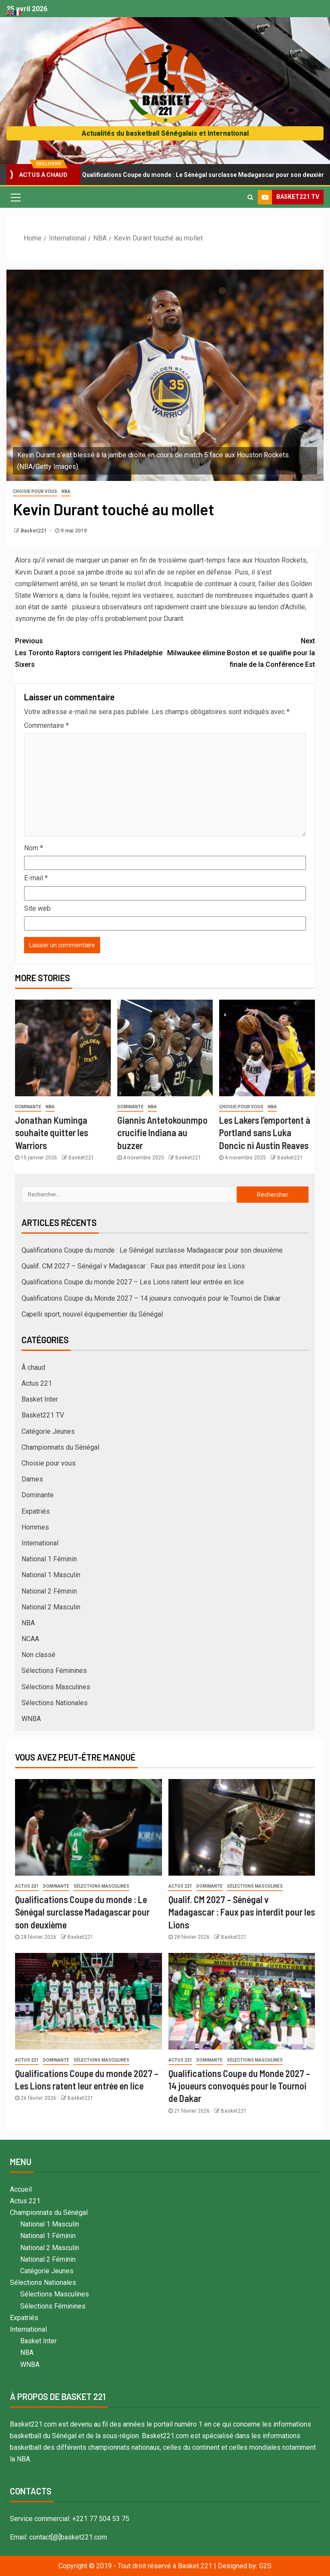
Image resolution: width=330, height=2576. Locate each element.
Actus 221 (36, 1383)
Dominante (28, 1106)
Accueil (21, 2189)
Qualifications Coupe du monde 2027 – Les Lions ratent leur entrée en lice (132, 1282)
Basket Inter (39, 1399)
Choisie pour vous (35, 491)
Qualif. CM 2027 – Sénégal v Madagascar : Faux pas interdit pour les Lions (133, 1266)
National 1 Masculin (50, 1575)
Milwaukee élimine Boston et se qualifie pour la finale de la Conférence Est (240, 651)
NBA (65, 491)
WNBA (31, 1719)
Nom (33, 848)
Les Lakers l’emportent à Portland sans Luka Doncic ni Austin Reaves (264, 1132)
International (39, 1543)
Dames (32, 1479)
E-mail (36, 878)
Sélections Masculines (55, 1687)
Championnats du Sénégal (60, 1447)
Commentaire (46, 725)
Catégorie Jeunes (48, 1431)
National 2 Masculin (50, 1607)
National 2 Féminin (49, 1591)
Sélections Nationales (54, 1703)
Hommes (35, 1527)
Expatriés (35, 1511)
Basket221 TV (42, 1415)
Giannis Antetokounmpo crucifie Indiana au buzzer (162, 1132)
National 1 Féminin (49, 1559)
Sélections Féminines (54, 1671)
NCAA (30, 1639)
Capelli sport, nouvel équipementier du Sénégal (92, 1314)
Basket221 (34, 531)
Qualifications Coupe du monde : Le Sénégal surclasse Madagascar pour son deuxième (152, 1250)
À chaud (33, 1367)
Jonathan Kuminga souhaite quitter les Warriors (51, 1132)
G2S (265, 2566)
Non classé (38, 1655)
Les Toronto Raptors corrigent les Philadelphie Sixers (90, 651)
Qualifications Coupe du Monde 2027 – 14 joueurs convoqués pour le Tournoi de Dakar (151, 1298)
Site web (37, 908)
